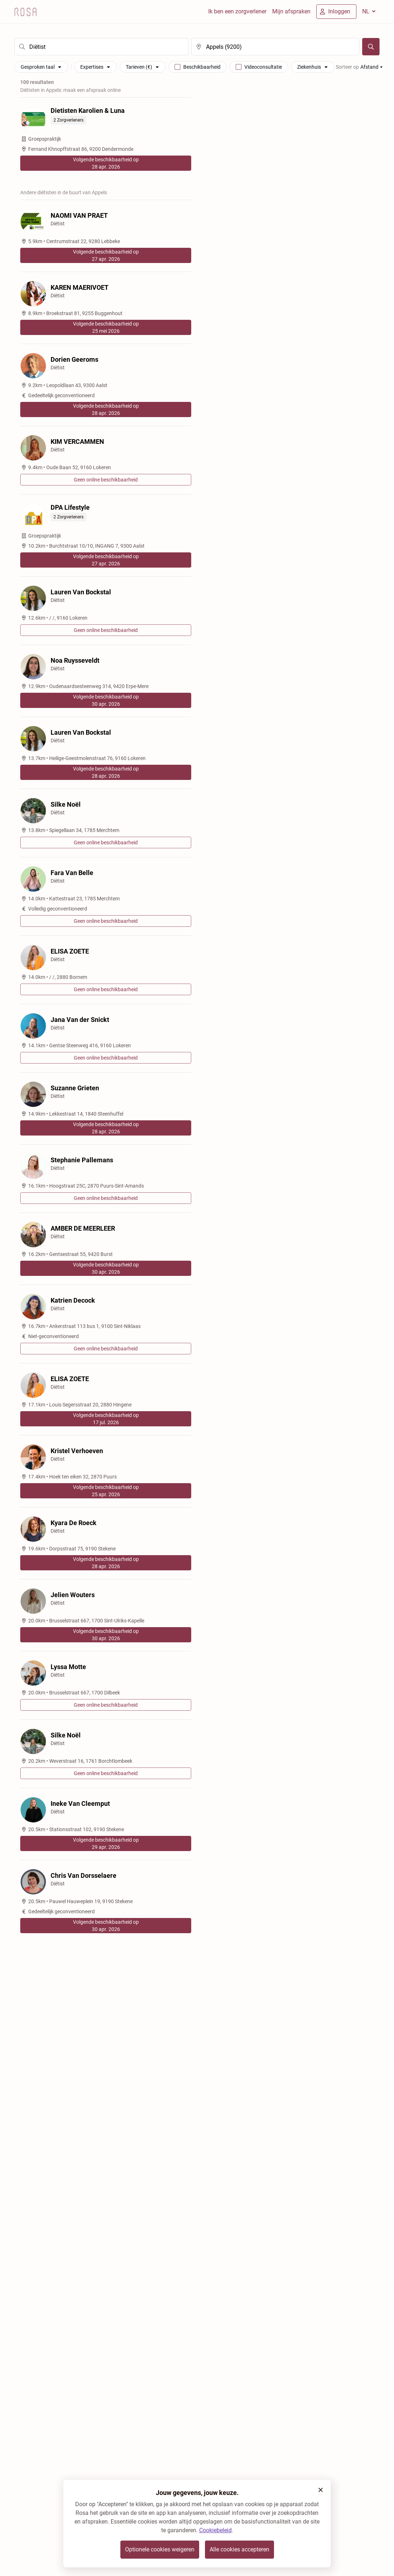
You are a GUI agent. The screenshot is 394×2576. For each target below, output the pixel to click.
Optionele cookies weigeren (159, 2549)
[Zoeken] (371, 46)
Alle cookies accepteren (239, 2549)
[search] (101, 46)
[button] (320, 2490)
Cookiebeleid (215, 2530)
